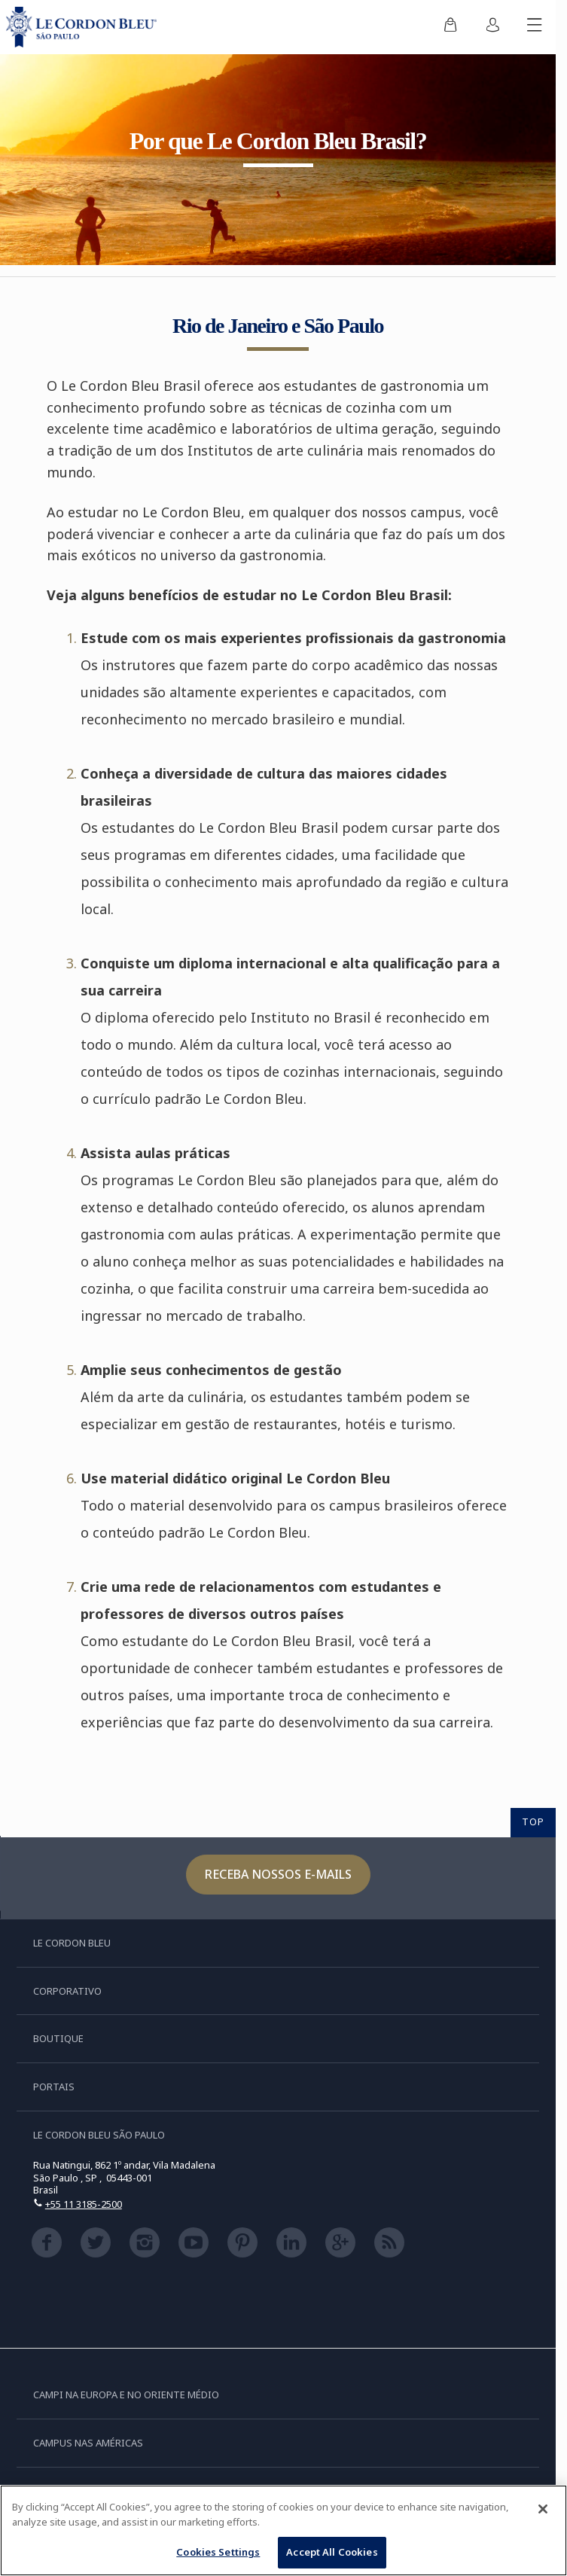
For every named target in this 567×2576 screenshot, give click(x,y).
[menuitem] (450, 27)
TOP (533, 1821)
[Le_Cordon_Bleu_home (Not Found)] (84, 27)
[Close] (542, 2511)
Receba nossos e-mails (278, 1874)
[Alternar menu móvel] (535, 27)
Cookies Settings (218, 2554)
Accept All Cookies (331, 2554)
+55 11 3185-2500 (83, 2204)
